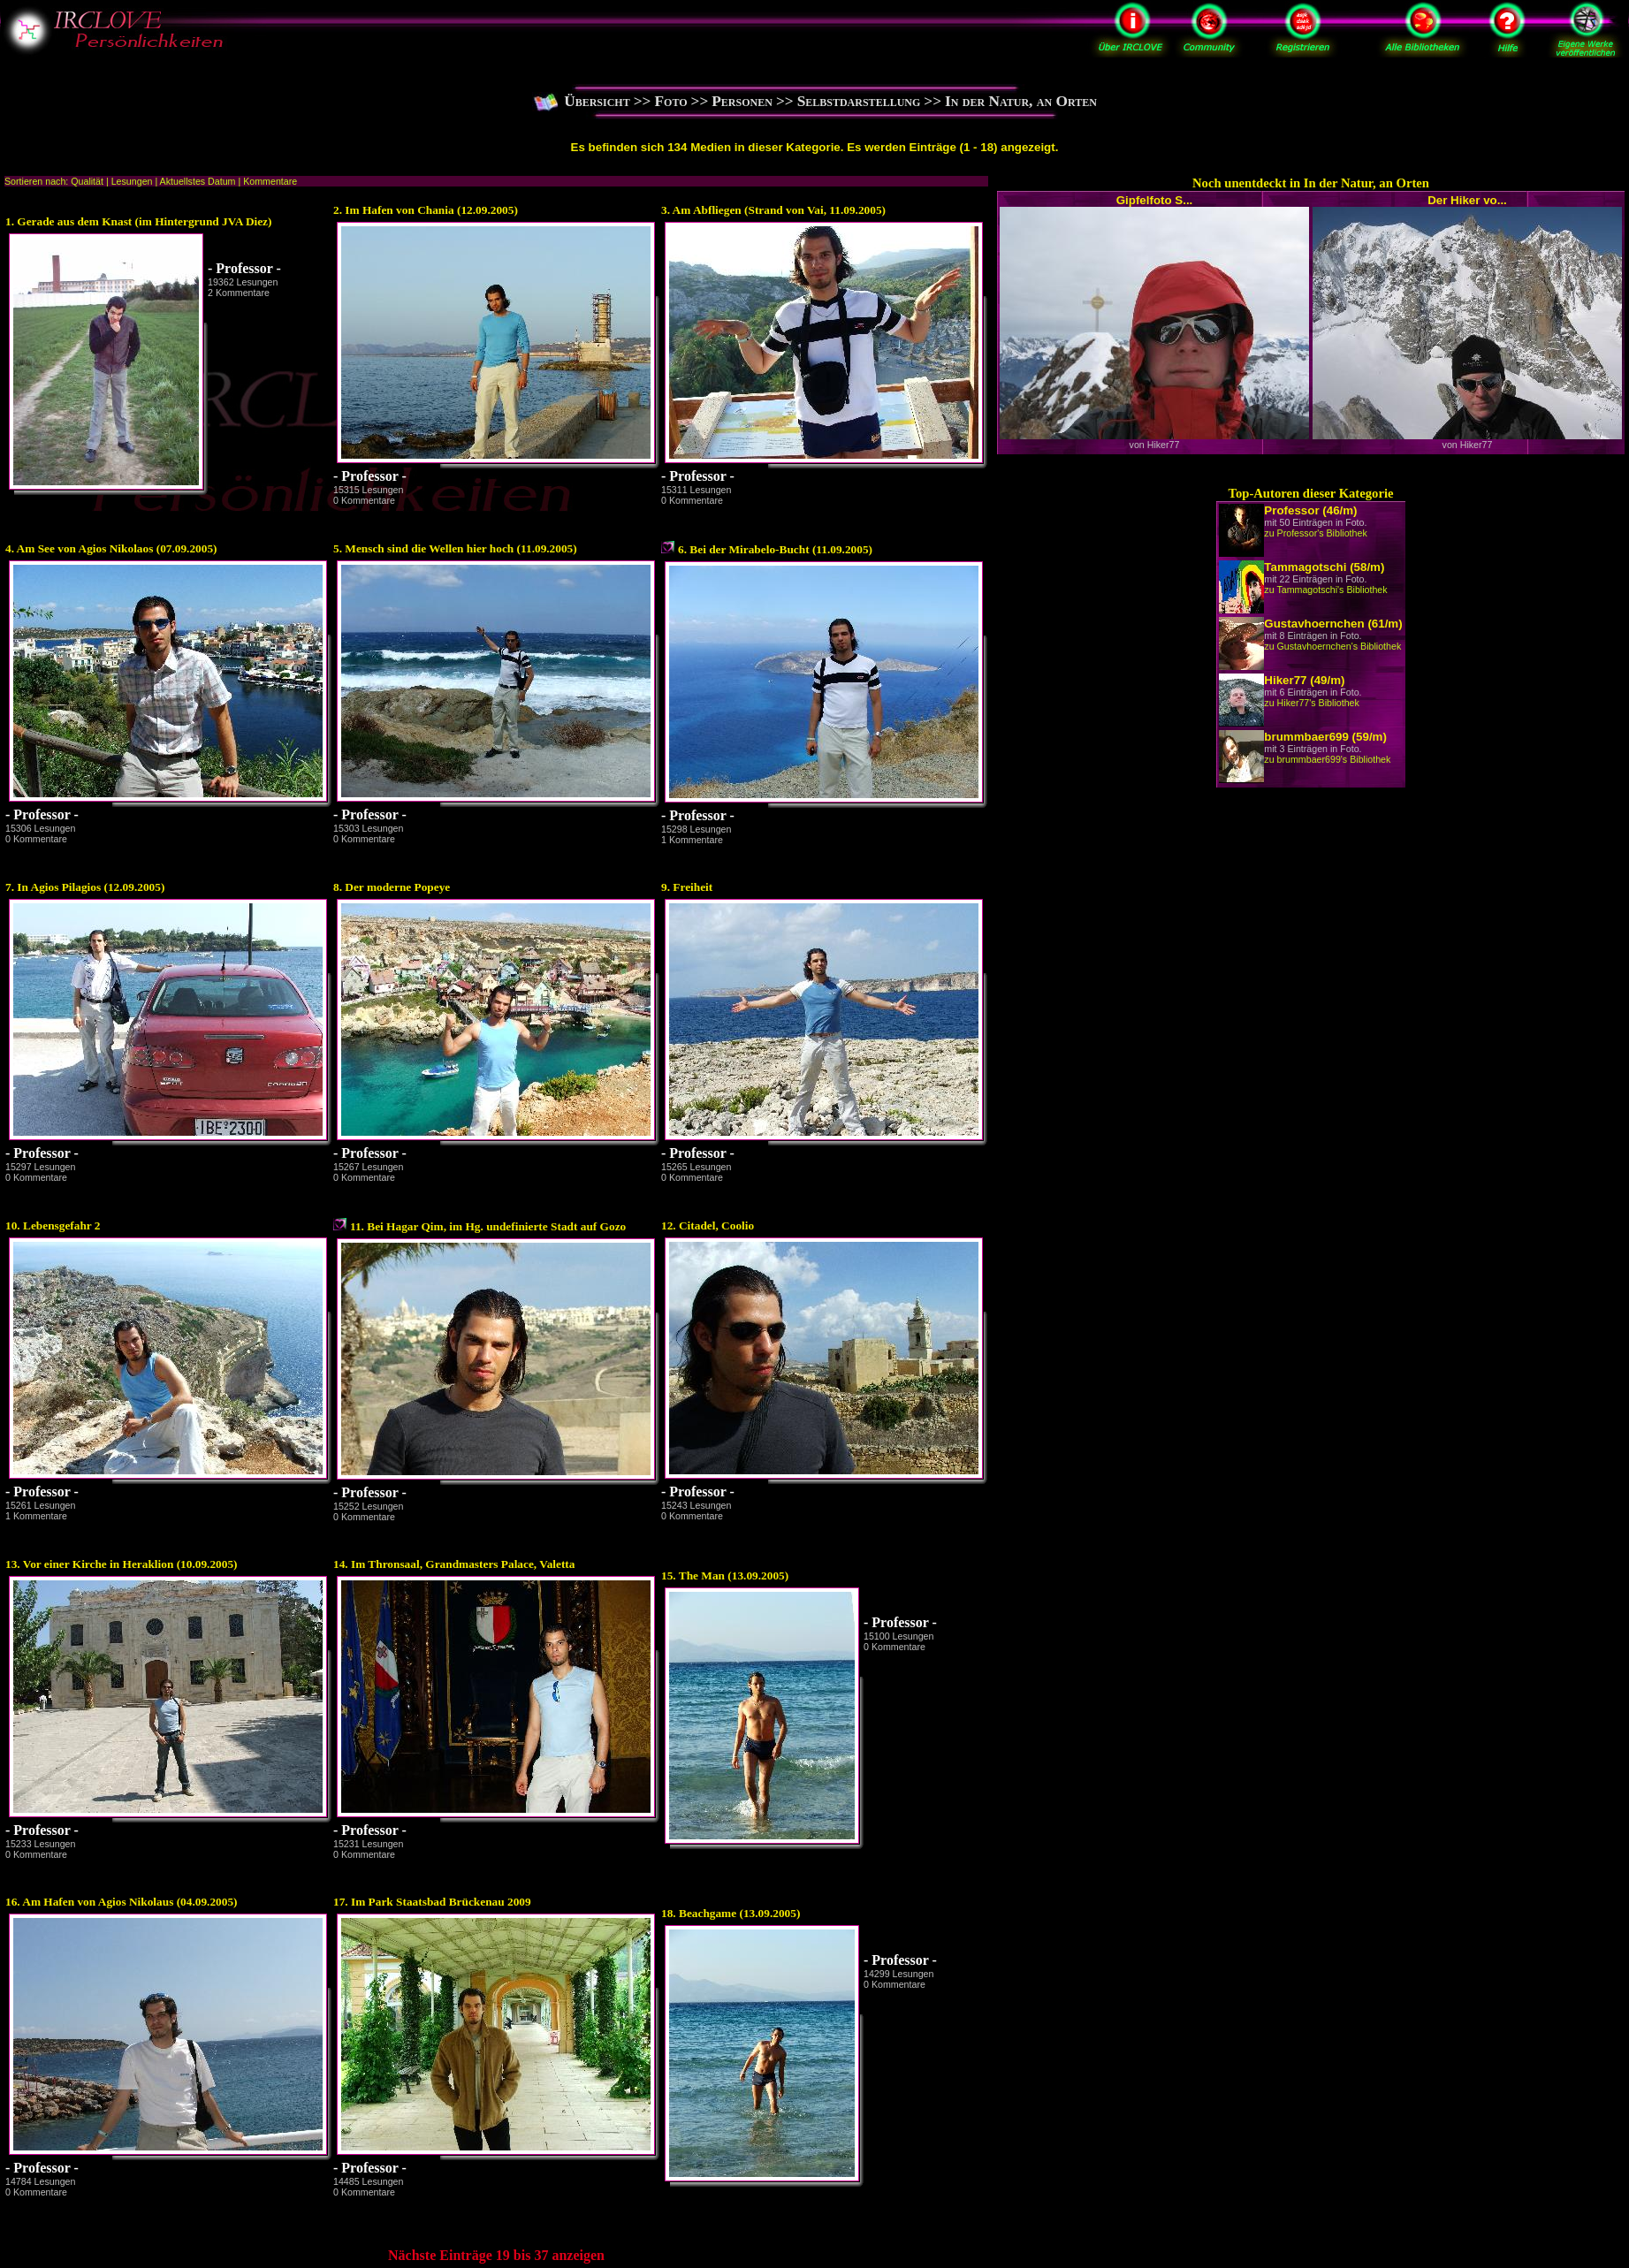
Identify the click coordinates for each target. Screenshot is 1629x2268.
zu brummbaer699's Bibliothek (1327, 759)
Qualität (87, 181)
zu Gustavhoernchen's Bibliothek (1332, 646)
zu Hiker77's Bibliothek (1311, 702)
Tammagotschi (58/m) (1324, 567)
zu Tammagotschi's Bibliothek (1325, 589)
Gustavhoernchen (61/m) (1333, 623)
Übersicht (597, 101)
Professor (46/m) (1310, 510)
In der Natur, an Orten (1021, 101)
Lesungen (132, 181)
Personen (742, 101)
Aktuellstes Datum (198, 181)
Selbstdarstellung (859, 101)
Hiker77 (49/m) (1304, 680)
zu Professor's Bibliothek (1315, 533)
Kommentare (270, 181)
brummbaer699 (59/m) (1325, 736)
